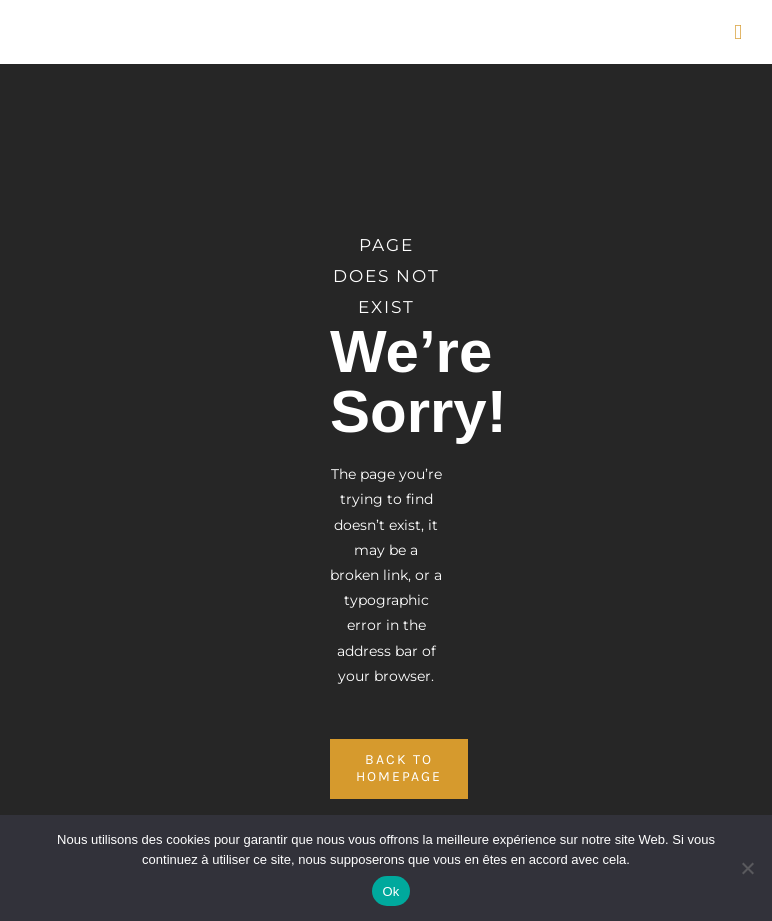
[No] (747, 868)
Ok (390, 891)
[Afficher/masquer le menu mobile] (738, 32)
